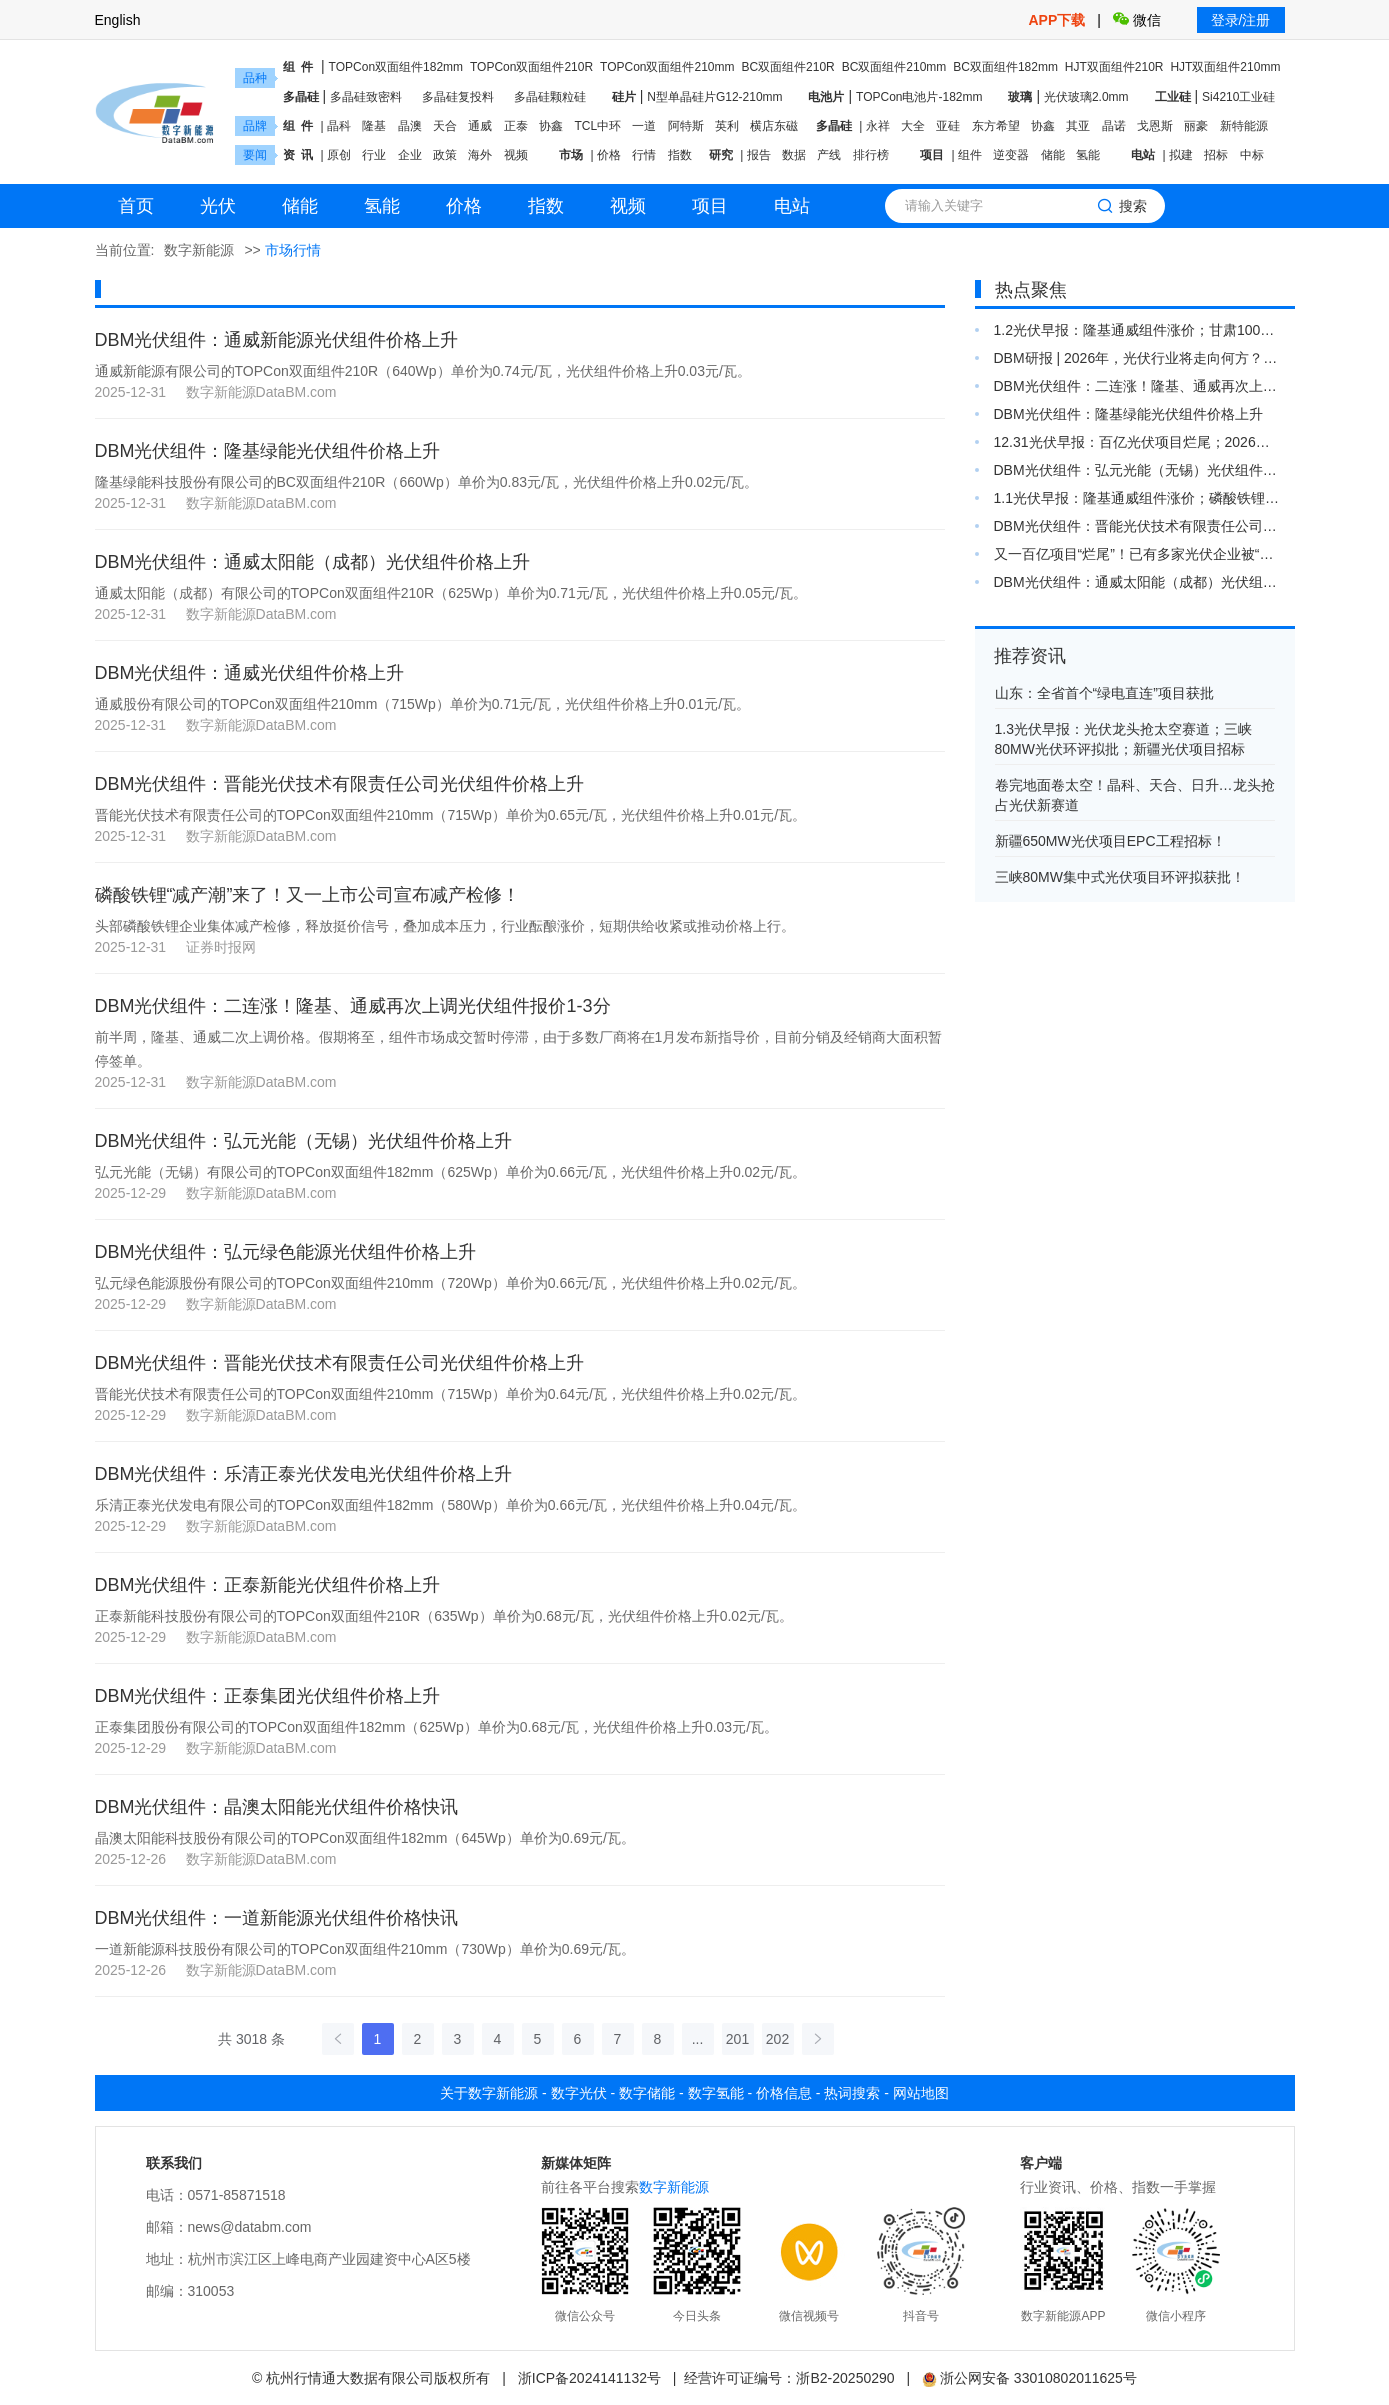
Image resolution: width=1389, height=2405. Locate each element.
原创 (339, 155)
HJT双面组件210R (1114, 67)
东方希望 (996, 126)
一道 (644, 126)
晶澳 (410, 126)
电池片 (826, 97)
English (118, 20)
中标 (1252, 155)
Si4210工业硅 (1238, 97)
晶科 (339, 126)
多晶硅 (301, 97)
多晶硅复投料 (458, 97)
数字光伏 (579, 2093)
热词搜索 (852, 2093)
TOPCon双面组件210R (531, 67)
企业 (410, 155)
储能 (1053, 155)
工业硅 (1173, 97)
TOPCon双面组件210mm (667, 67)
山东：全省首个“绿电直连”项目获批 (1104, 693)
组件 (970, 155)
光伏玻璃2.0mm (1086, 97)
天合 (445, 126)
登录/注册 (1241, 20)
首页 (136, 206)
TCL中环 (597, 126)
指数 (680, 155)
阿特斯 (686, 126)
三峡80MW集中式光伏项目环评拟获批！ (1120, 877)
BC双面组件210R (787, 67)
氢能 (1088, 155)
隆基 (374, 126)
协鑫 (551, 126)
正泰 (516, 126)
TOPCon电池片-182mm (919, 97)
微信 (1137, 20)
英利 (727, 126)
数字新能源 (199, 250)
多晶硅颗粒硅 (550, 97)
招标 (1216, 155)
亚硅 (948, 126)
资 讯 (298, 155)
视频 (516, 155)
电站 (1143, 155)
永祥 (878, 126)
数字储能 (647, 2093)
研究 (721, 155)
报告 (759, 155)
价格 (609, 155)
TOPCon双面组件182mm (396, 67)
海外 (480, 155)
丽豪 (1196, 126)
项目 (932, 155)
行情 (644, 155)
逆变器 (1011, 155)
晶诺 (1114, 126)
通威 (480, 126)
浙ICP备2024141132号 (589, 2378)
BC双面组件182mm (1005, 67)
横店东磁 (774, 126)
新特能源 (1244, 126)
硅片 (624, 97)
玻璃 (1020, 97)
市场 (571, 155)
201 (737, 2039)
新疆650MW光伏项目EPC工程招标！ (1110, 841)
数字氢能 (716, 2093)
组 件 (298, 67)
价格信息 (784, 2093)
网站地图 (921, 2093)
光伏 (218, 206)
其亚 (1078, 126)
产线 (829, 155)
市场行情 (293, 250)
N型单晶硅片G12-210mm (714, 97)
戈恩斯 (1155, 126)
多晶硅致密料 (366, 97)
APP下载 (1059, 20)
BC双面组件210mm (894, 67)
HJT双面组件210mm (1225, 67)
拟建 (1181, 155)
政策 (445, 155)
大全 (913, 126)
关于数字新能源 (489, 2093)
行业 (374, 155)
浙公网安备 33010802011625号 (1029, 2378)
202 (777, 2039)
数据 (794, 155)
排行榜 (871, 155)
